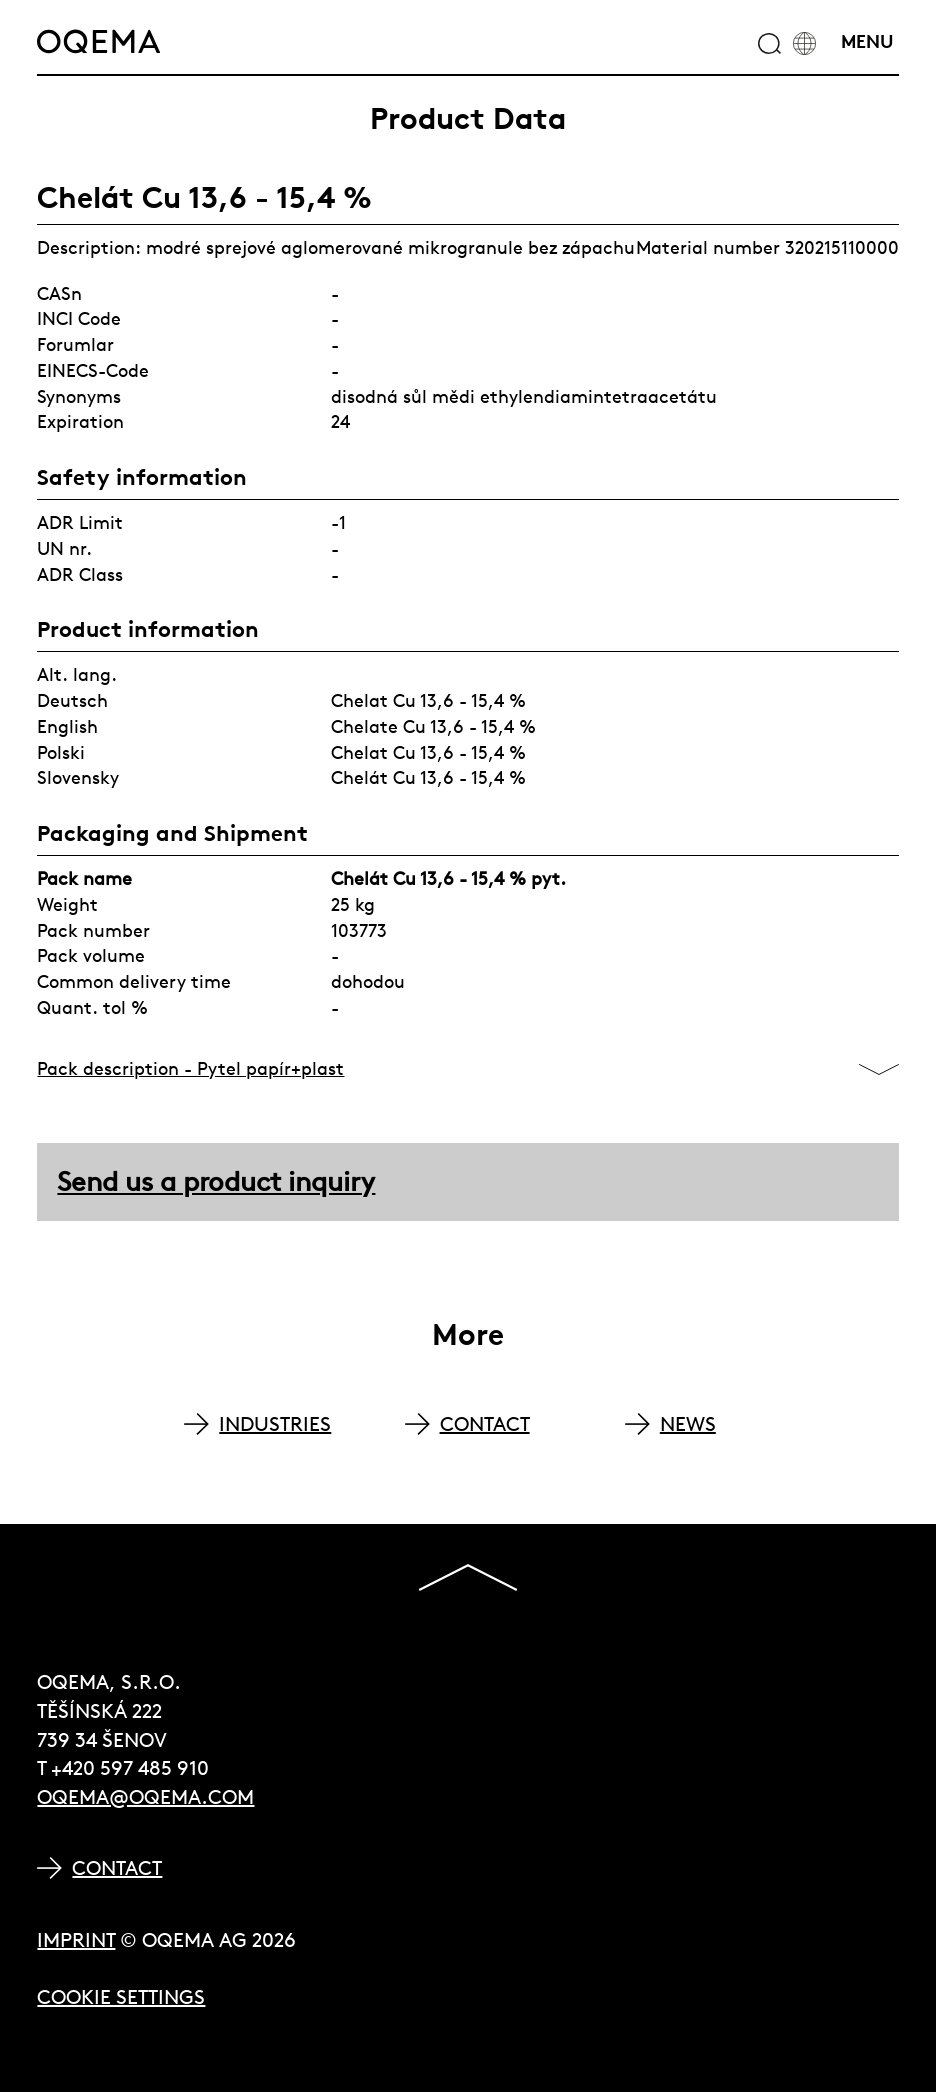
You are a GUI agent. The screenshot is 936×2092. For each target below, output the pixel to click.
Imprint (76, 1939)
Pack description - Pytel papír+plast (190, 1068)
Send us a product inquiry (216, 1181)
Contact (117, 1867)
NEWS (688, 1423)
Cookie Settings (121, 1996)
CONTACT (485, 1423)
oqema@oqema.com (145, 1796)
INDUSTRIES (275, 1423)
